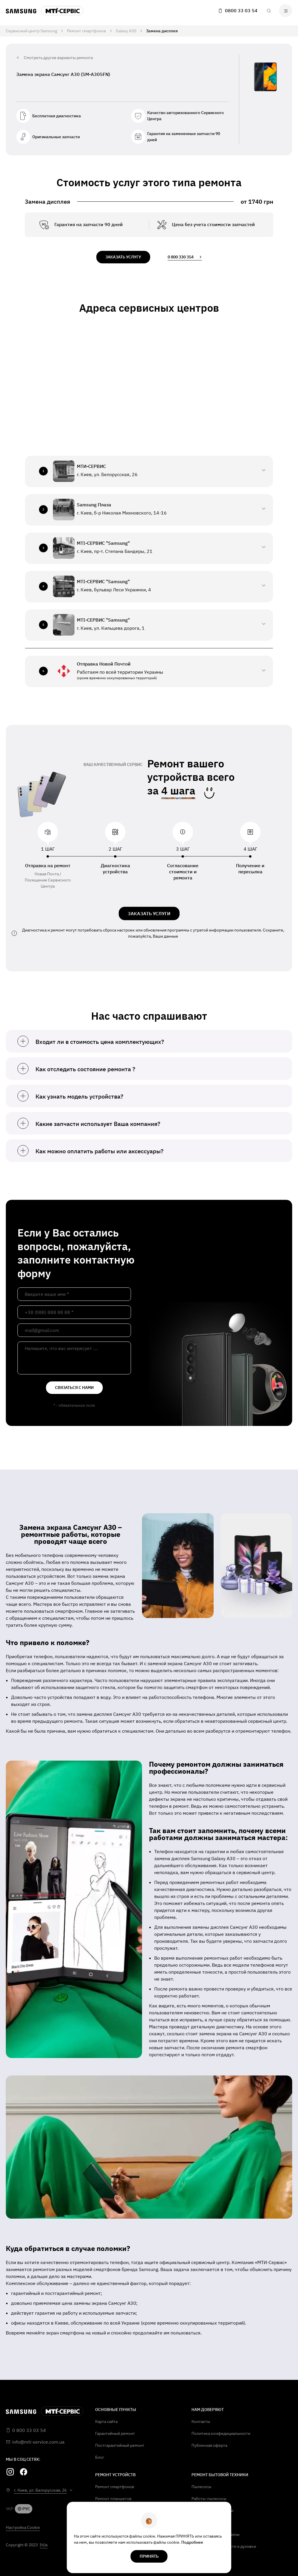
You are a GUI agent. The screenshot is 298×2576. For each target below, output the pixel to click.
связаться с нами (74, 1387)
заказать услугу (123, 257)
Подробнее (192, 2542)
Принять (149, 2556)
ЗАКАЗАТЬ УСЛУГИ (149, 913)
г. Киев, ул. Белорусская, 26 (40, 2490)
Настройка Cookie (23, 2527)
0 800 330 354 (185, 257)
